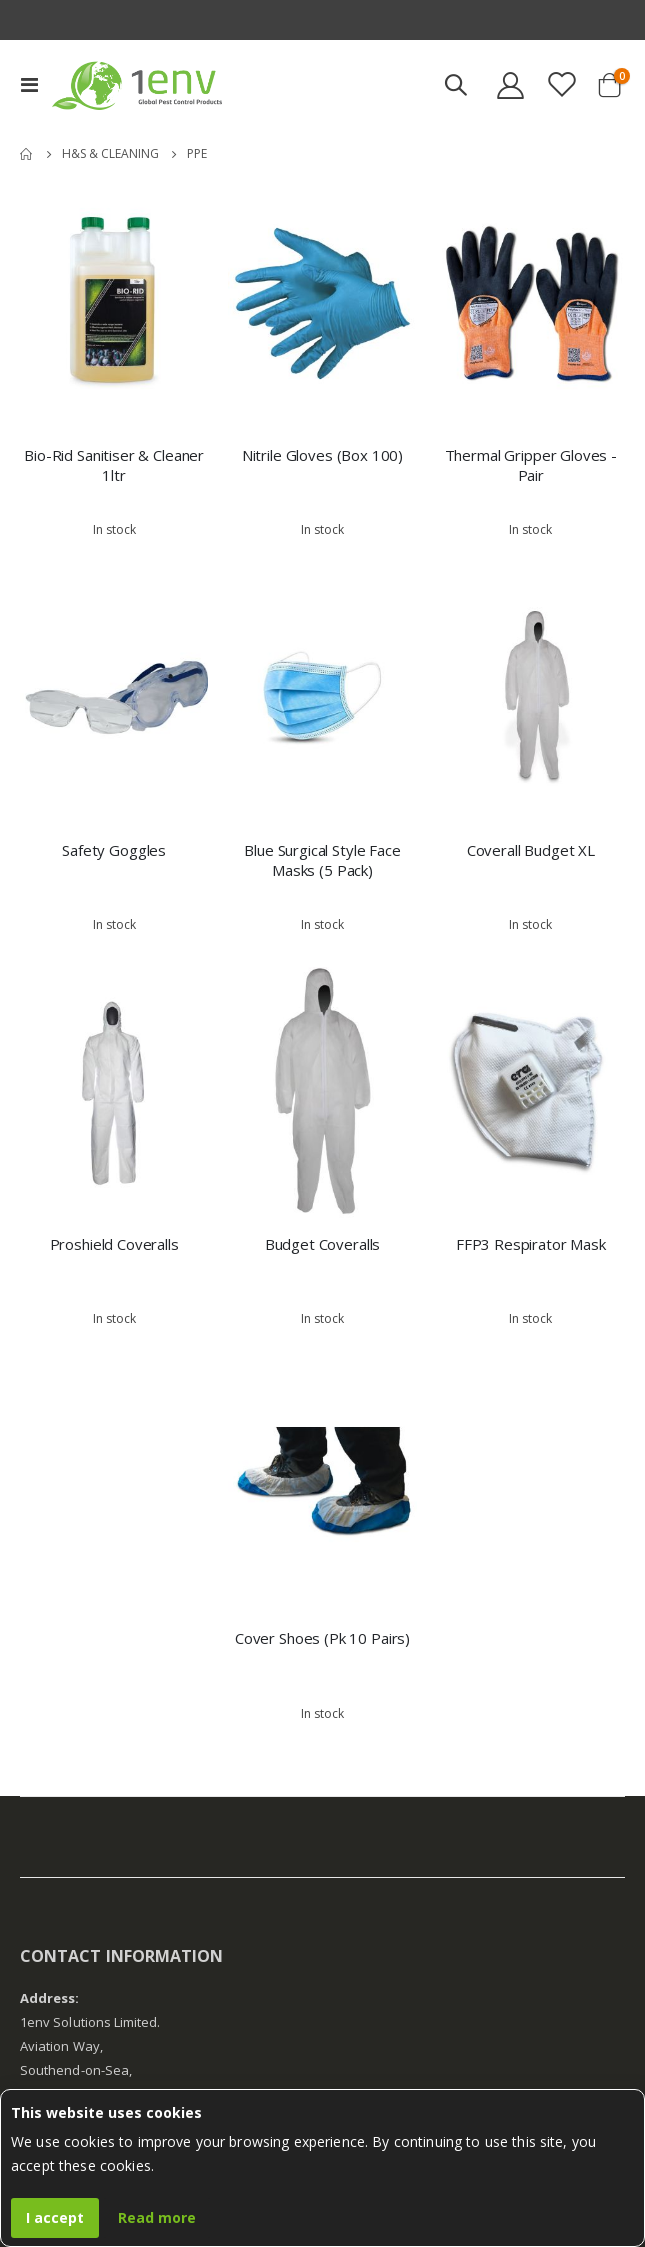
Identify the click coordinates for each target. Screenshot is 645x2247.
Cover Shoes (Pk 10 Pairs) (322, 1638)
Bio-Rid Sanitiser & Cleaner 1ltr (114, 465)
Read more (157, 2217)
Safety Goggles (114, 850)
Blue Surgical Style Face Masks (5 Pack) (322, 860)
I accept (55, 2217)
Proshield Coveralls (114, 1244)
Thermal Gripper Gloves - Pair (531, 465)
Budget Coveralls (323, 1244)
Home (27, 154)
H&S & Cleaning (110, 154)
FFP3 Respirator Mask (531, 1244)
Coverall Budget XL (531, 850)
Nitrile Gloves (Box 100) (322, 455)
